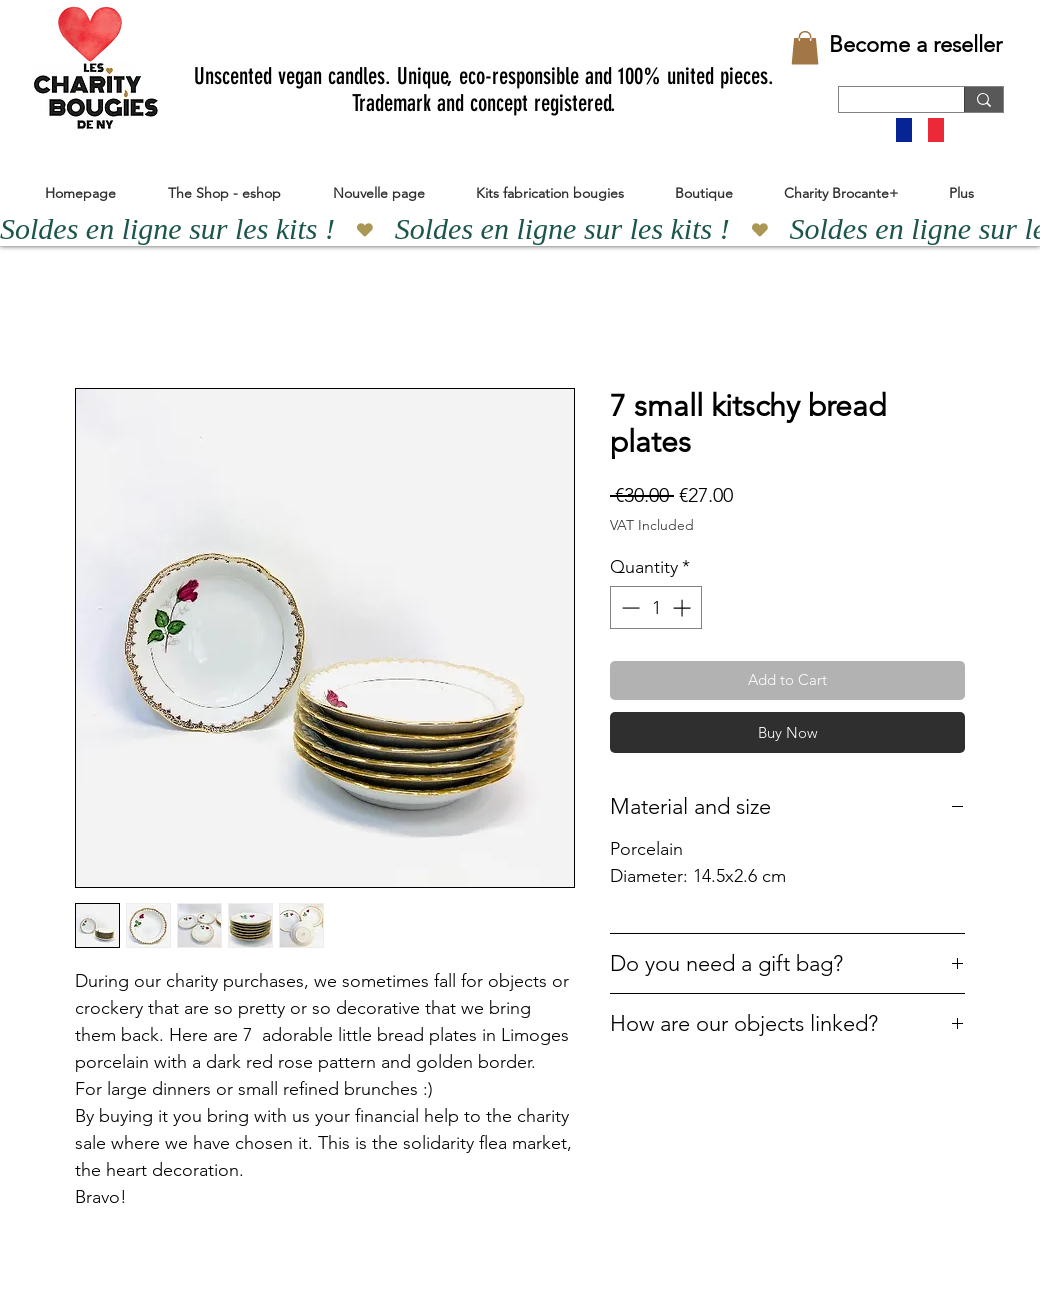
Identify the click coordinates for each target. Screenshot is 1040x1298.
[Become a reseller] (915, 45)
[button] (805, 47)
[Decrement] (628, 607)
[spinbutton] (656, 607)
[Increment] (683, 607)
